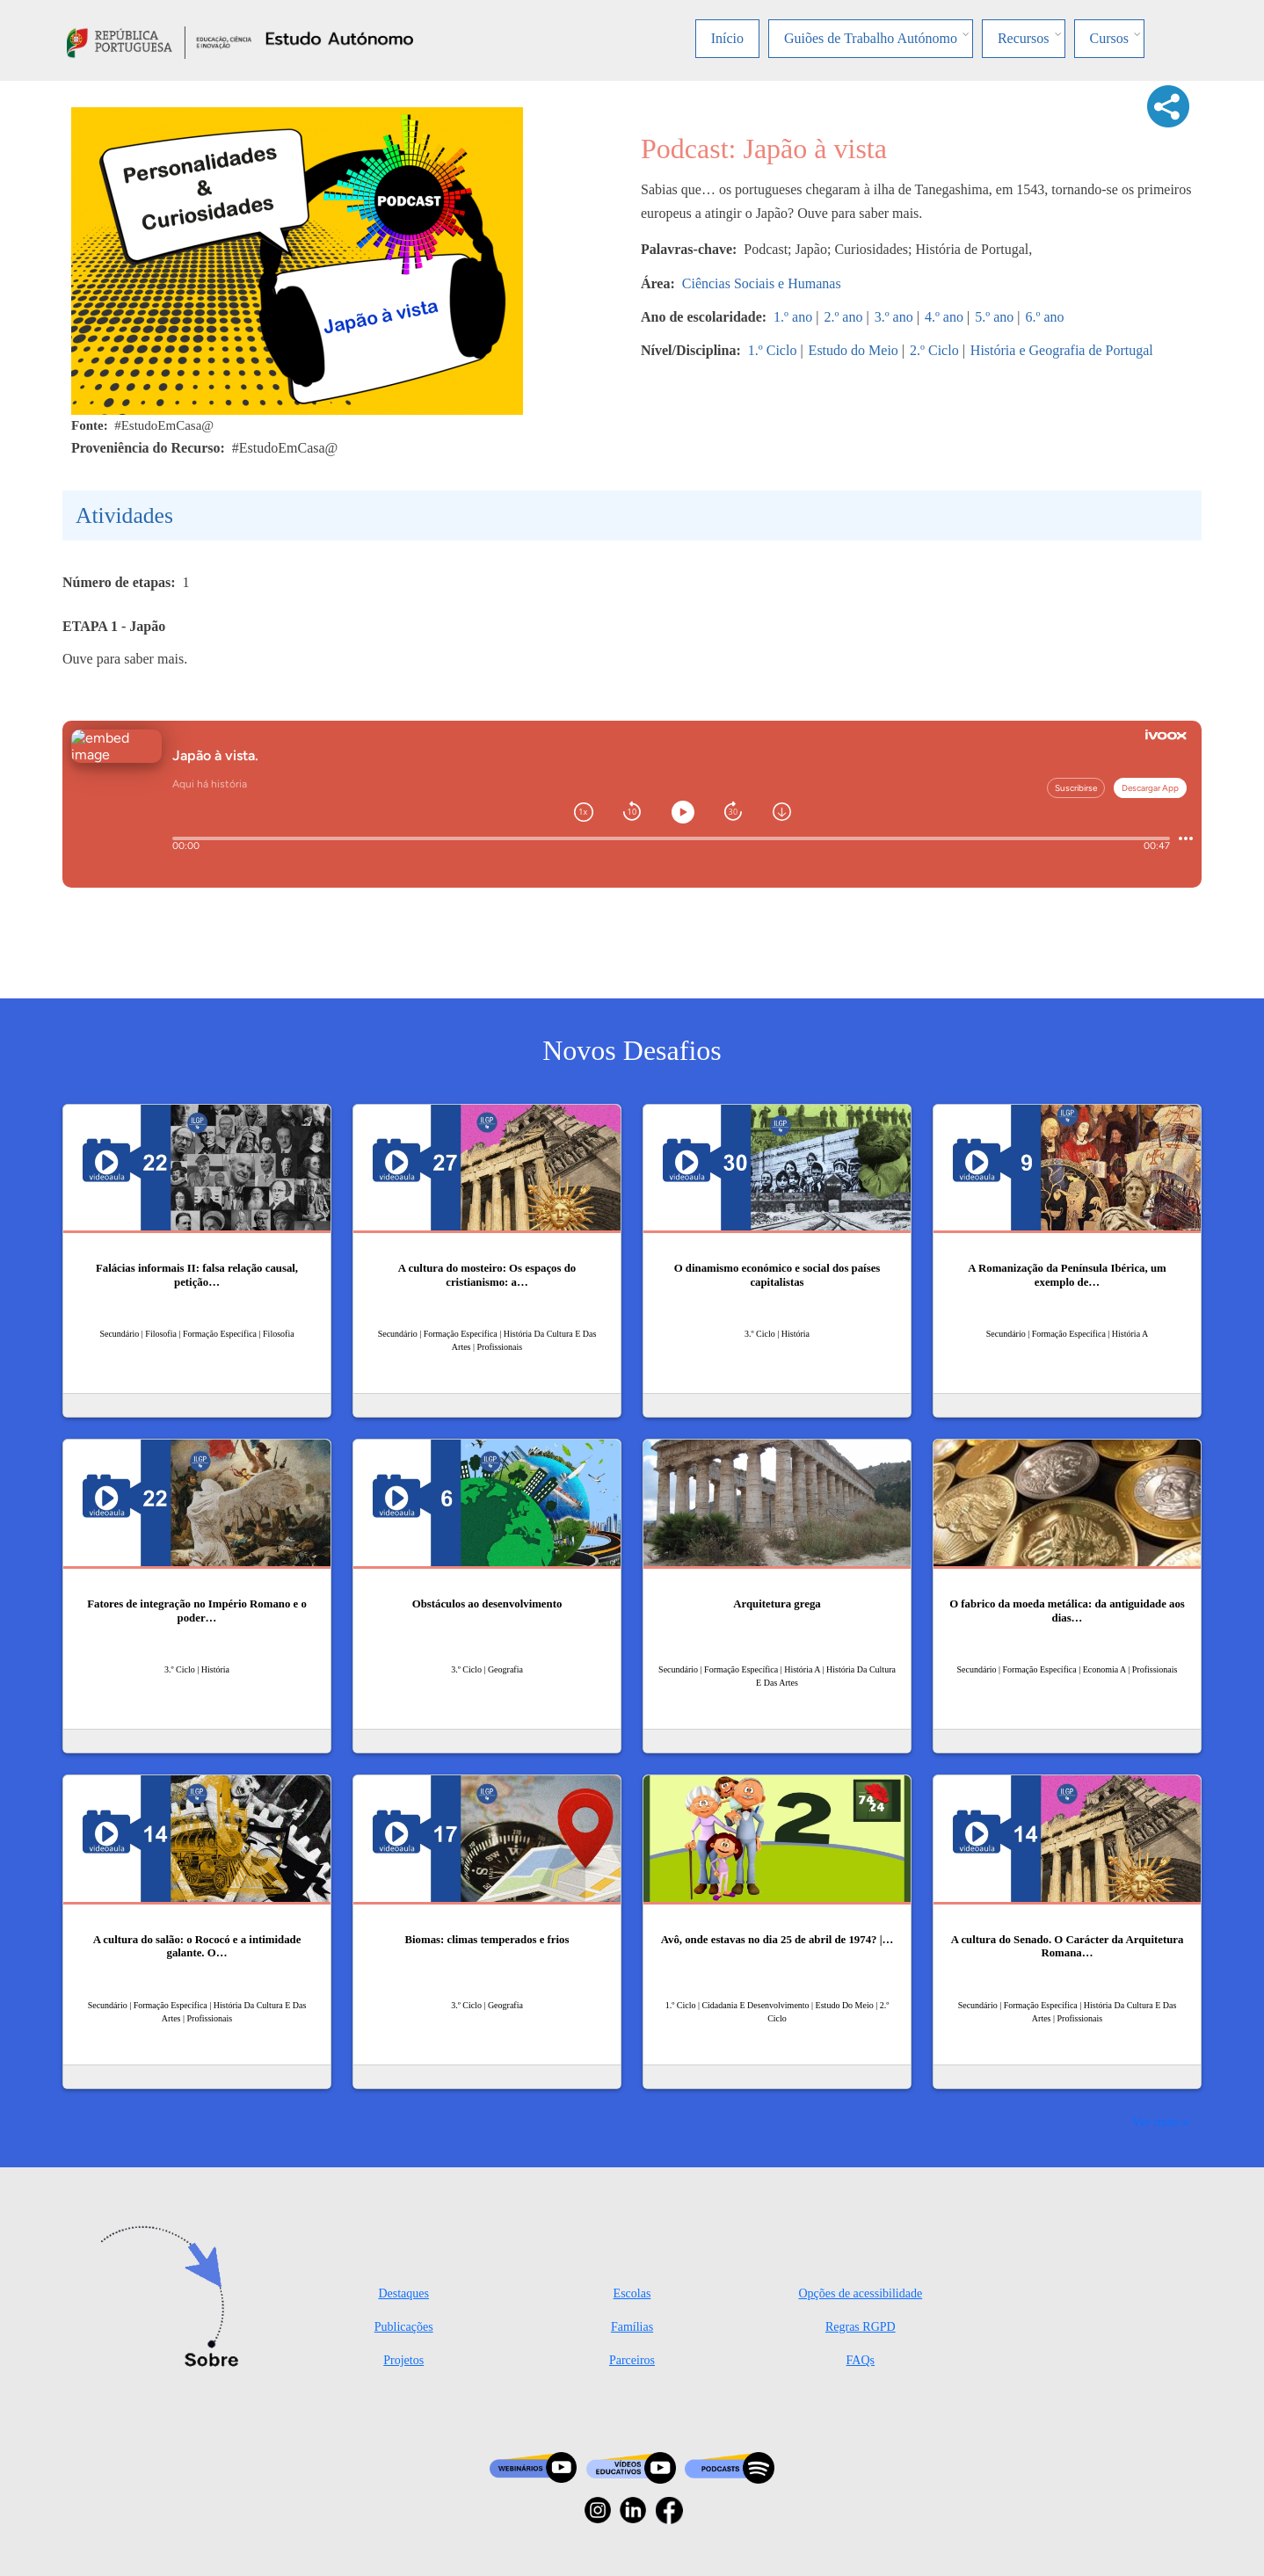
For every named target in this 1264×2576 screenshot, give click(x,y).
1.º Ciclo (772, 350)
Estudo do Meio (853, 350)
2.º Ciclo (934, 350)
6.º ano (1044, 316)
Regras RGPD (860, 2326)
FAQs (860, 2360)
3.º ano (894, 316)
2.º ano (843, 316)
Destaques (403, 2293)
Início (727, 38)
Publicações (403, 2326)
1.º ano (793, 316)
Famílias (632, 2326)
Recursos (1024, 38)
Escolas (632, 2293)
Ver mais (1156, 2121)
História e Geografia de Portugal (1061, 350)
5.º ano (994, 316)
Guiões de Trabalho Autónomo (870, 38)
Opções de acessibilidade (860, 2293)
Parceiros (632, 2360)
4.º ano (944, 316)
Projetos (403, 2360)
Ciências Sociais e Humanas (761, 283)
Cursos (1109, 38)
